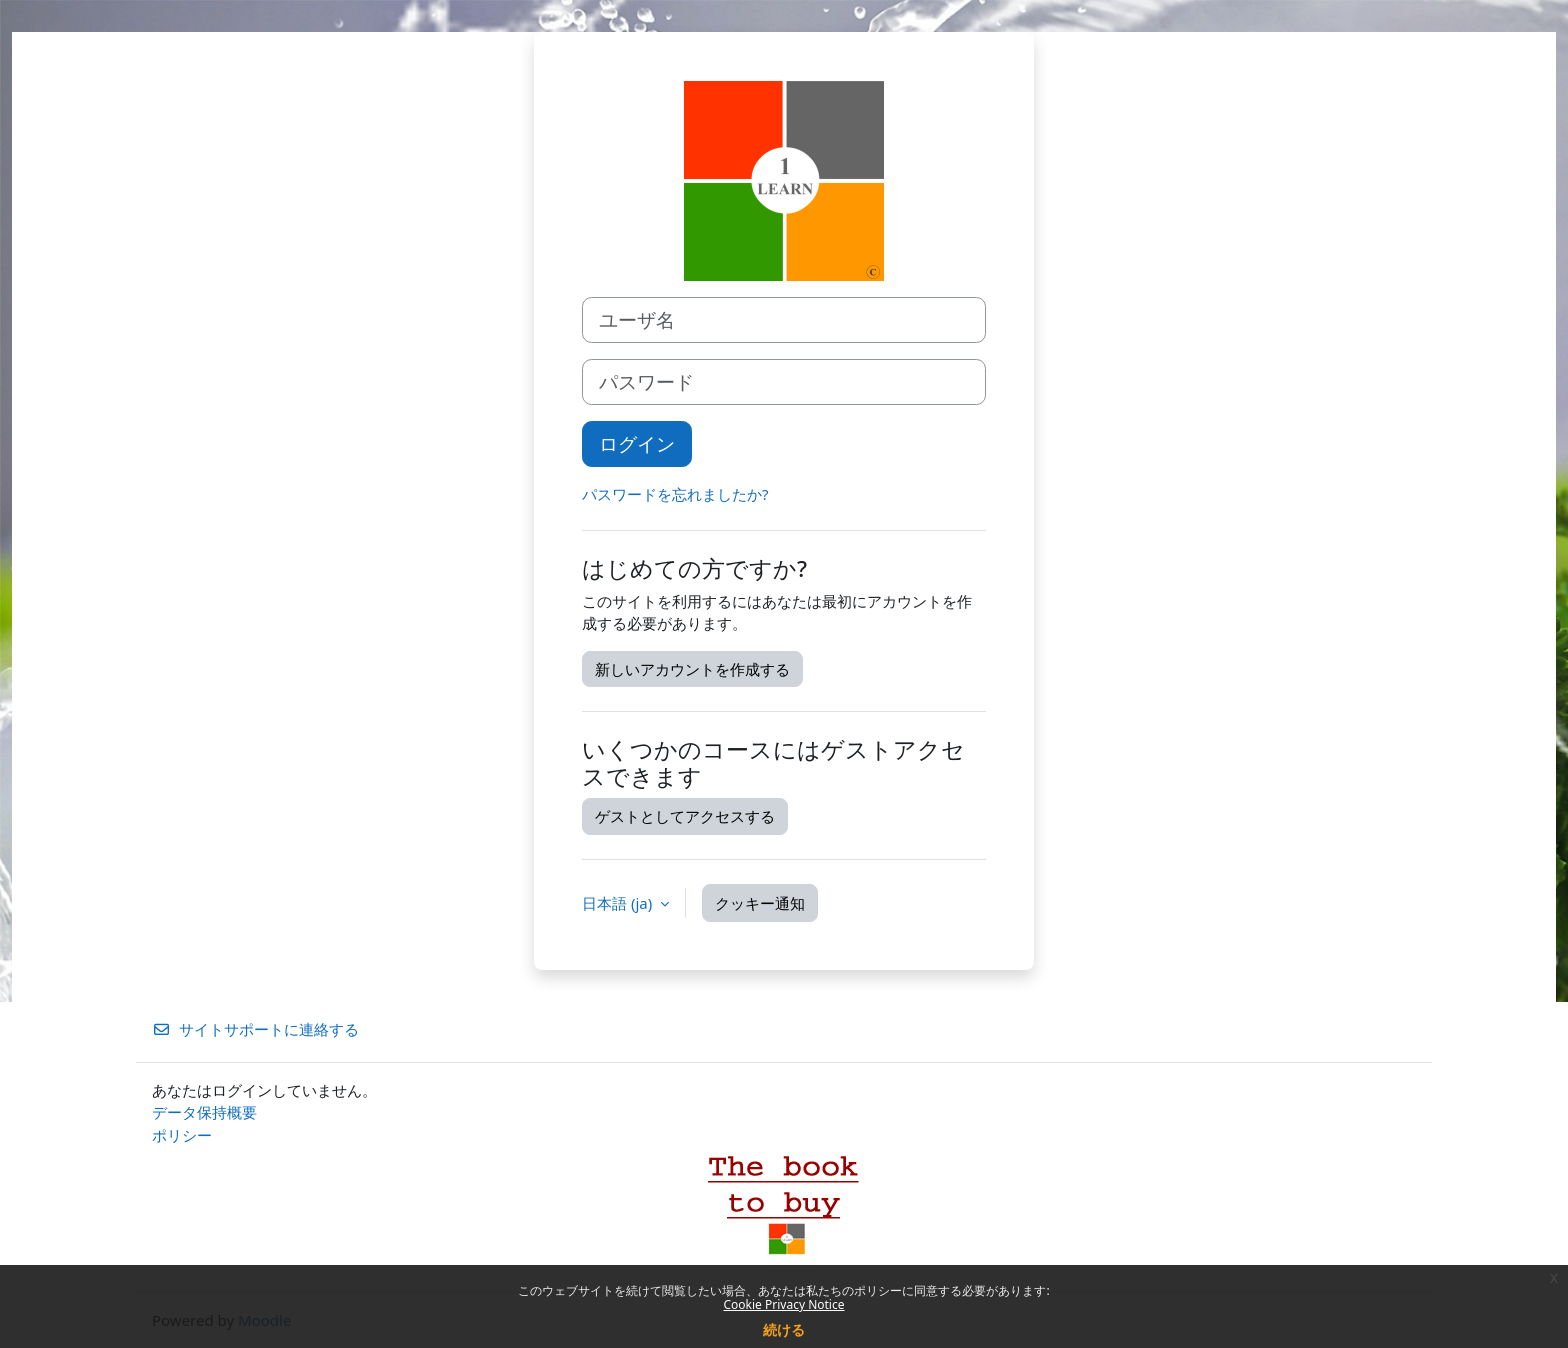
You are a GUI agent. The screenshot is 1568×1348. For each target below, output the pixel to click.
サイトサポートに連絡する (255, 1029)
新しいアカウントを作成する (692, 669)
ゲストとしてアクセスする (685, 816)
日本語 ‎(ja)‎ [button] (619, 903)
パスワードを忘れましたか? (675, 494)
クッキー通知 (760, 903)
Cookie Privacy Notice (784, 1304)
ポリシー (182, 1135)
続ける (784, 1329)
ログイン (637, 443)
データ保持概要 (204, 1112)
